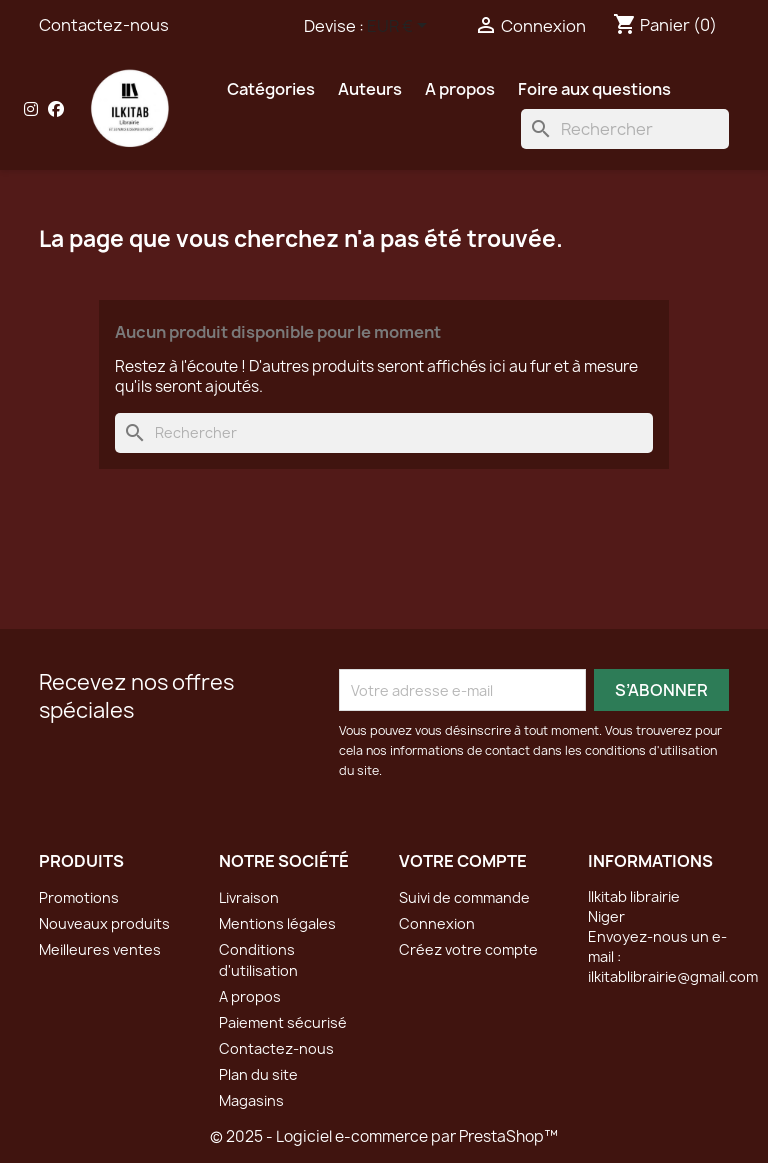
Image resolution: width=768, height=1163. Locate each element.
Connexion (437, 923)
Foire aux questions (594, 89)
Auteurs (370, 89)
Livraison (249, 897)
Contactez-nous (104, 25)
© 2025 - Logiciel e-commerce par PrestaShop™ (384, 1136)
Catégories (271, 89)
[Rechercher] (625, 129)
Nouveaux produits (104, 923)
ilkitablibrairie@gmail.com (673, 976)
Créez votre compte (468, 949)
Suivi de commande (464, 897)
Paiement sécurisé (283, 1022)
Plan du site (258, 1074)
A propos (460, 89)
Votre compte (463, 861)
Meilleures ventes (100, 949)
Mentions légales (277, 923)
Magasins (251, 1100)
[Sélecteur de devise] (400, 27)
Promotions (79, 897)
